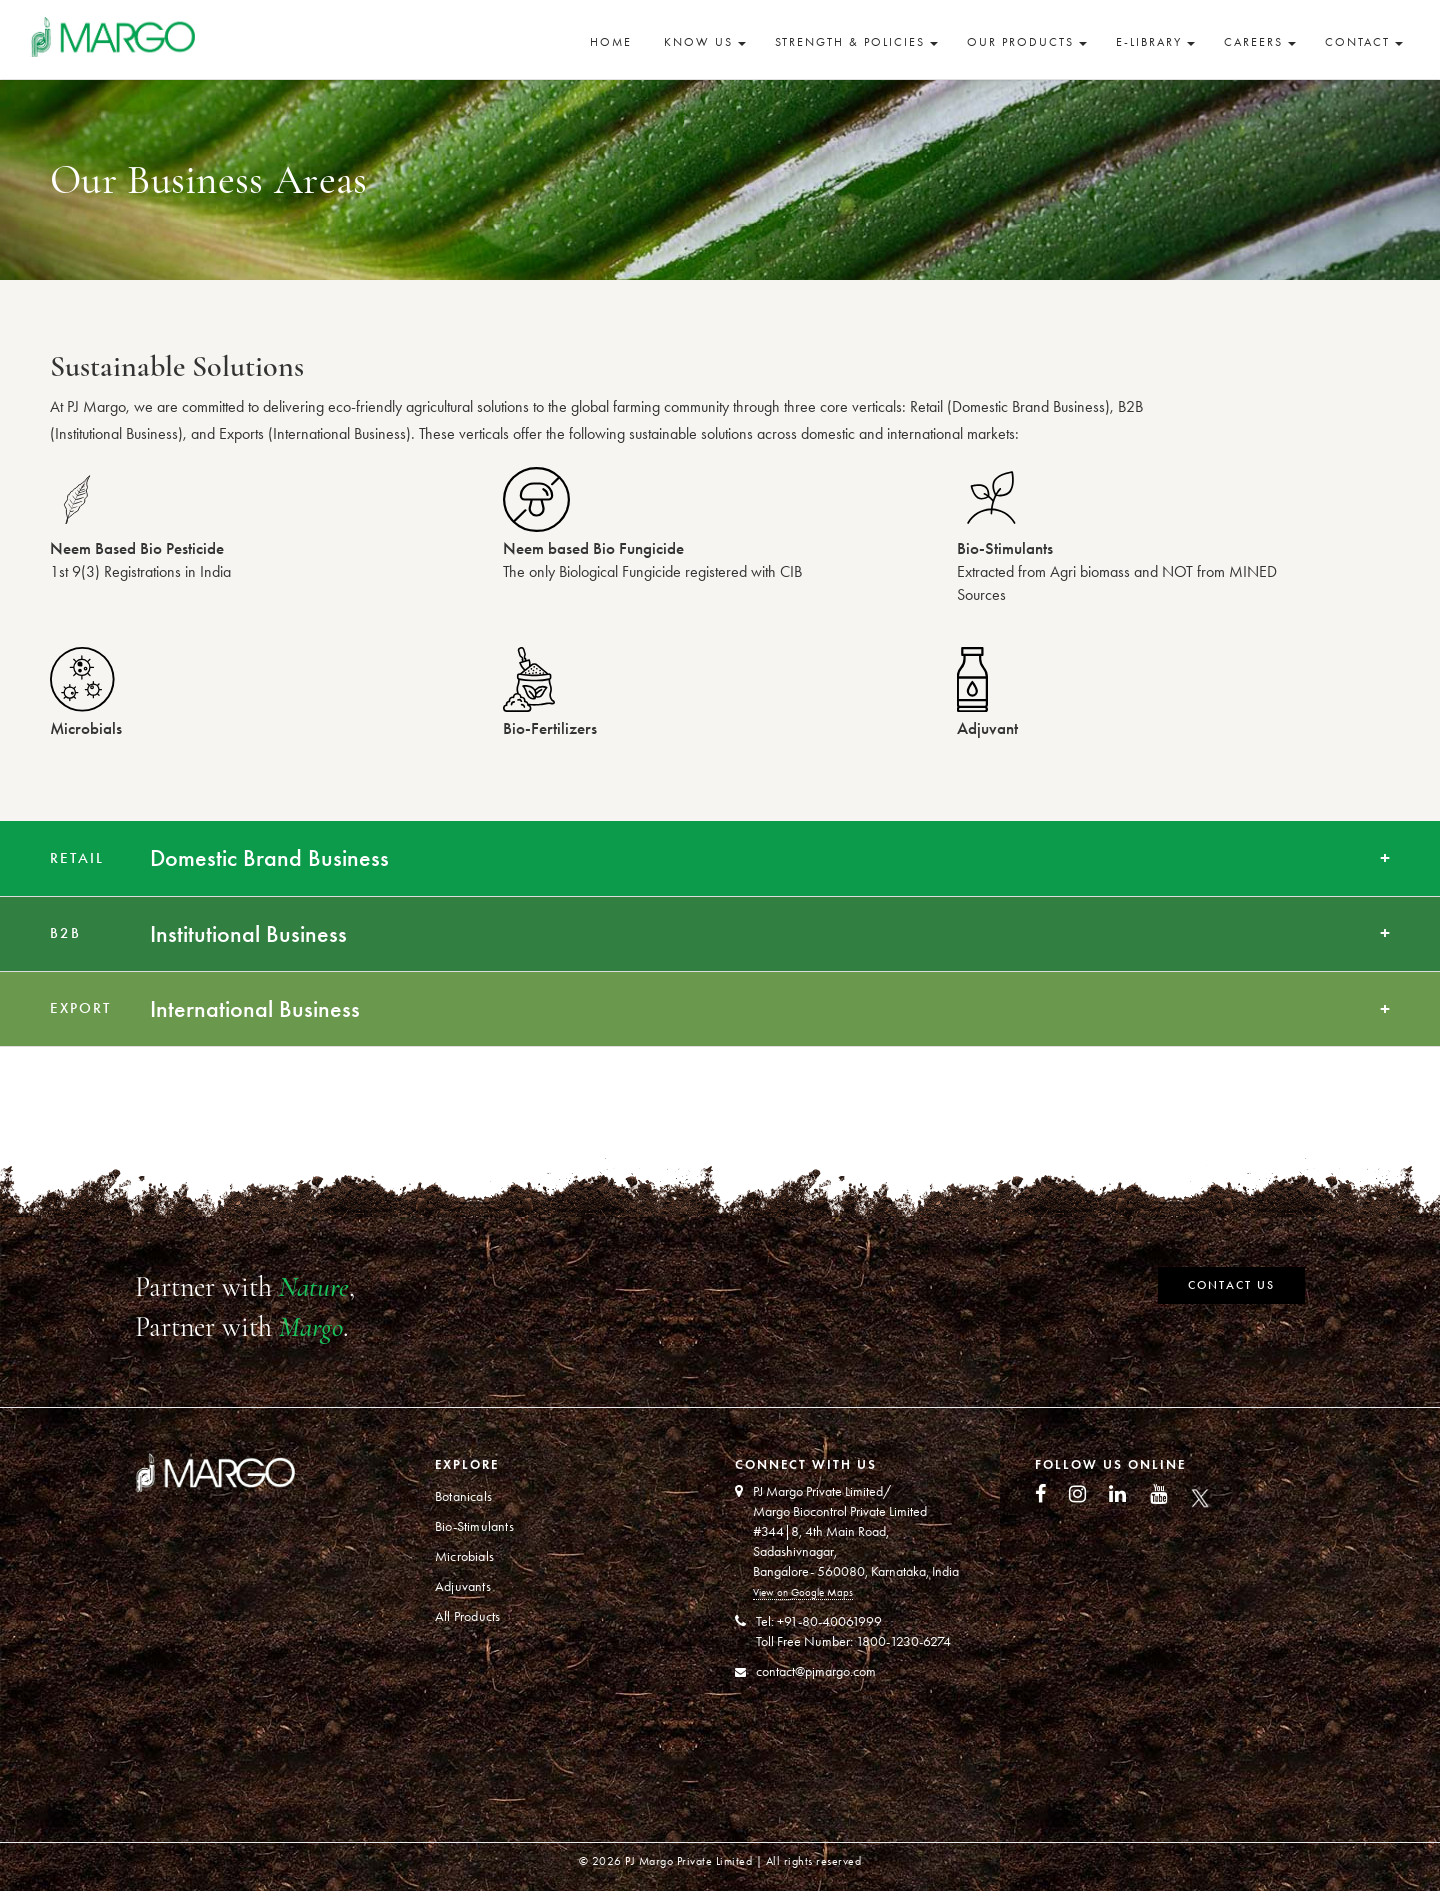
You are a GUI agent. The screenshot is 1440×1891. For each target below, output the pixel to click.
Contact (1364, 42)
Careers (1260, 42)
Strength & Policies (856, 42)
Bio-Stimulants (474, 1526)
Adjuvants (463, 1586)
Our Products (1027, 42)
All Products (467, 1616)
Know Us (705, 42)
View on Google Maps (803, 1592)
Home (611, 42)
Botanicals (463, 1496)
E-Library (1155, 42)
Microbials (464, 1556)
